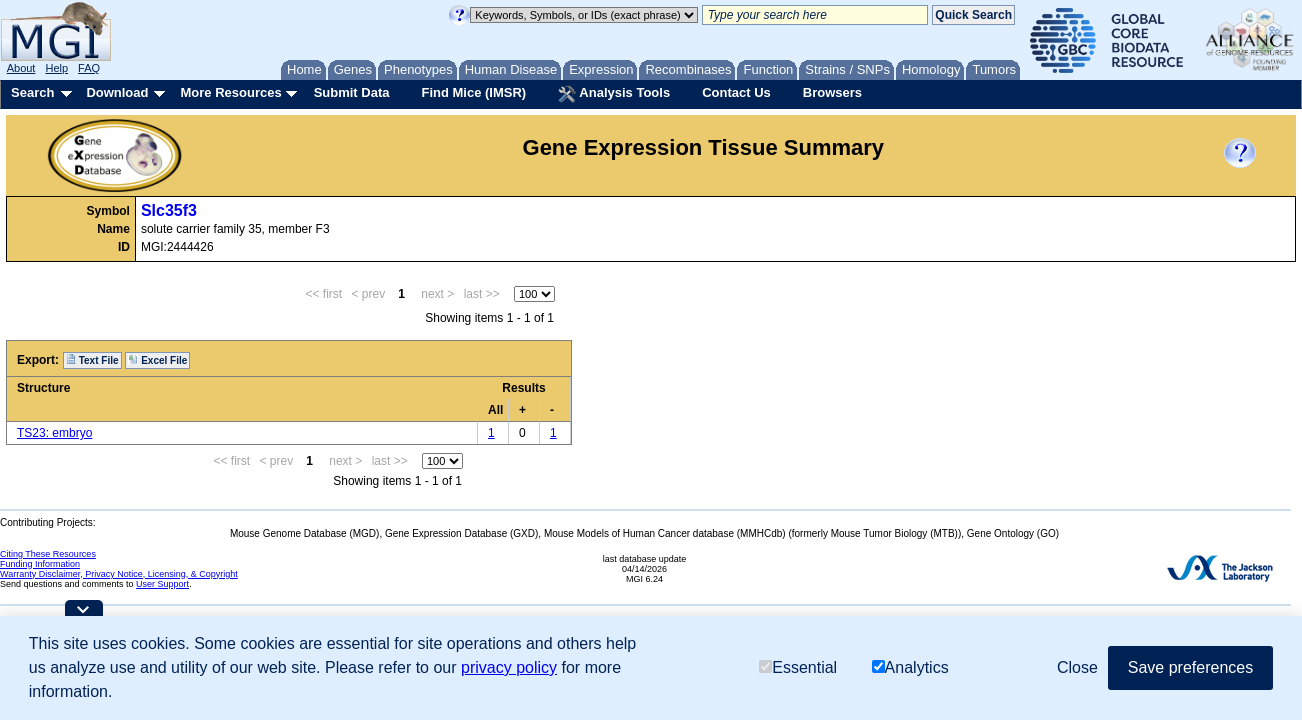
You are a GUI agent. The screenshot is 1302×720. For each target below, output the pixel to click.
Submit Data (352, 92)
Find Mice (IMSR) (473, 92)
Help (56, 68)
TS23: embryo (54, 433)
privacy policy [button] (509, 667)
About (21, 68)
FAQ (89, 68)
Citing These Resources (48, 554)
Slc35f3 (169, 210)
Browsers (832, 92)
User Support (162, 584)
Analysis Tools (614, 94)
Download (117, 92)
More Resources (230, 92)
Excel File (157, 360)
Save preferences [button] (1190, 667)
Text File (92, 360)
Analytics (910, 667)
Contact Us (736, 92)
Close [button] (1077, 667)
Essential (798, 667)
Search (32, 92)
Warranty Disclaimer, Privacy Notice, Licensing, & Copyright (119, 574)
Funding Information (40, 564)
